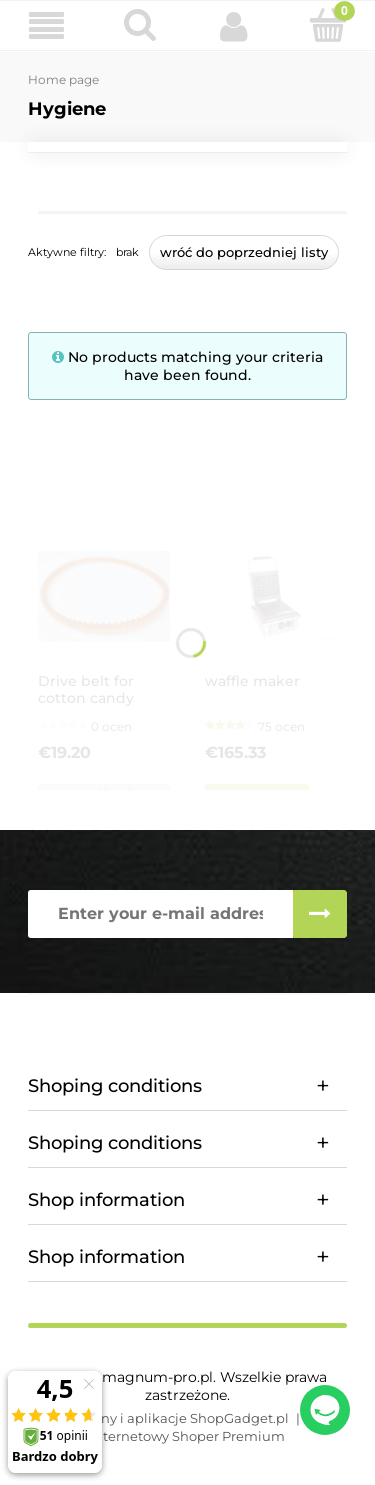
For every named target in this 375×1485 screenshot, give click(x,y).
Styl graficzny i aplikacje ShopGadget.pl (160, 1418)
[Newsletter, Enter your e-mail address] (160, 914)
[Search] (141, 25)
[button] (47, 26)
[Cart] (328, 25)
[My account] (235, 26)
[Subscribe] (320, 914)
